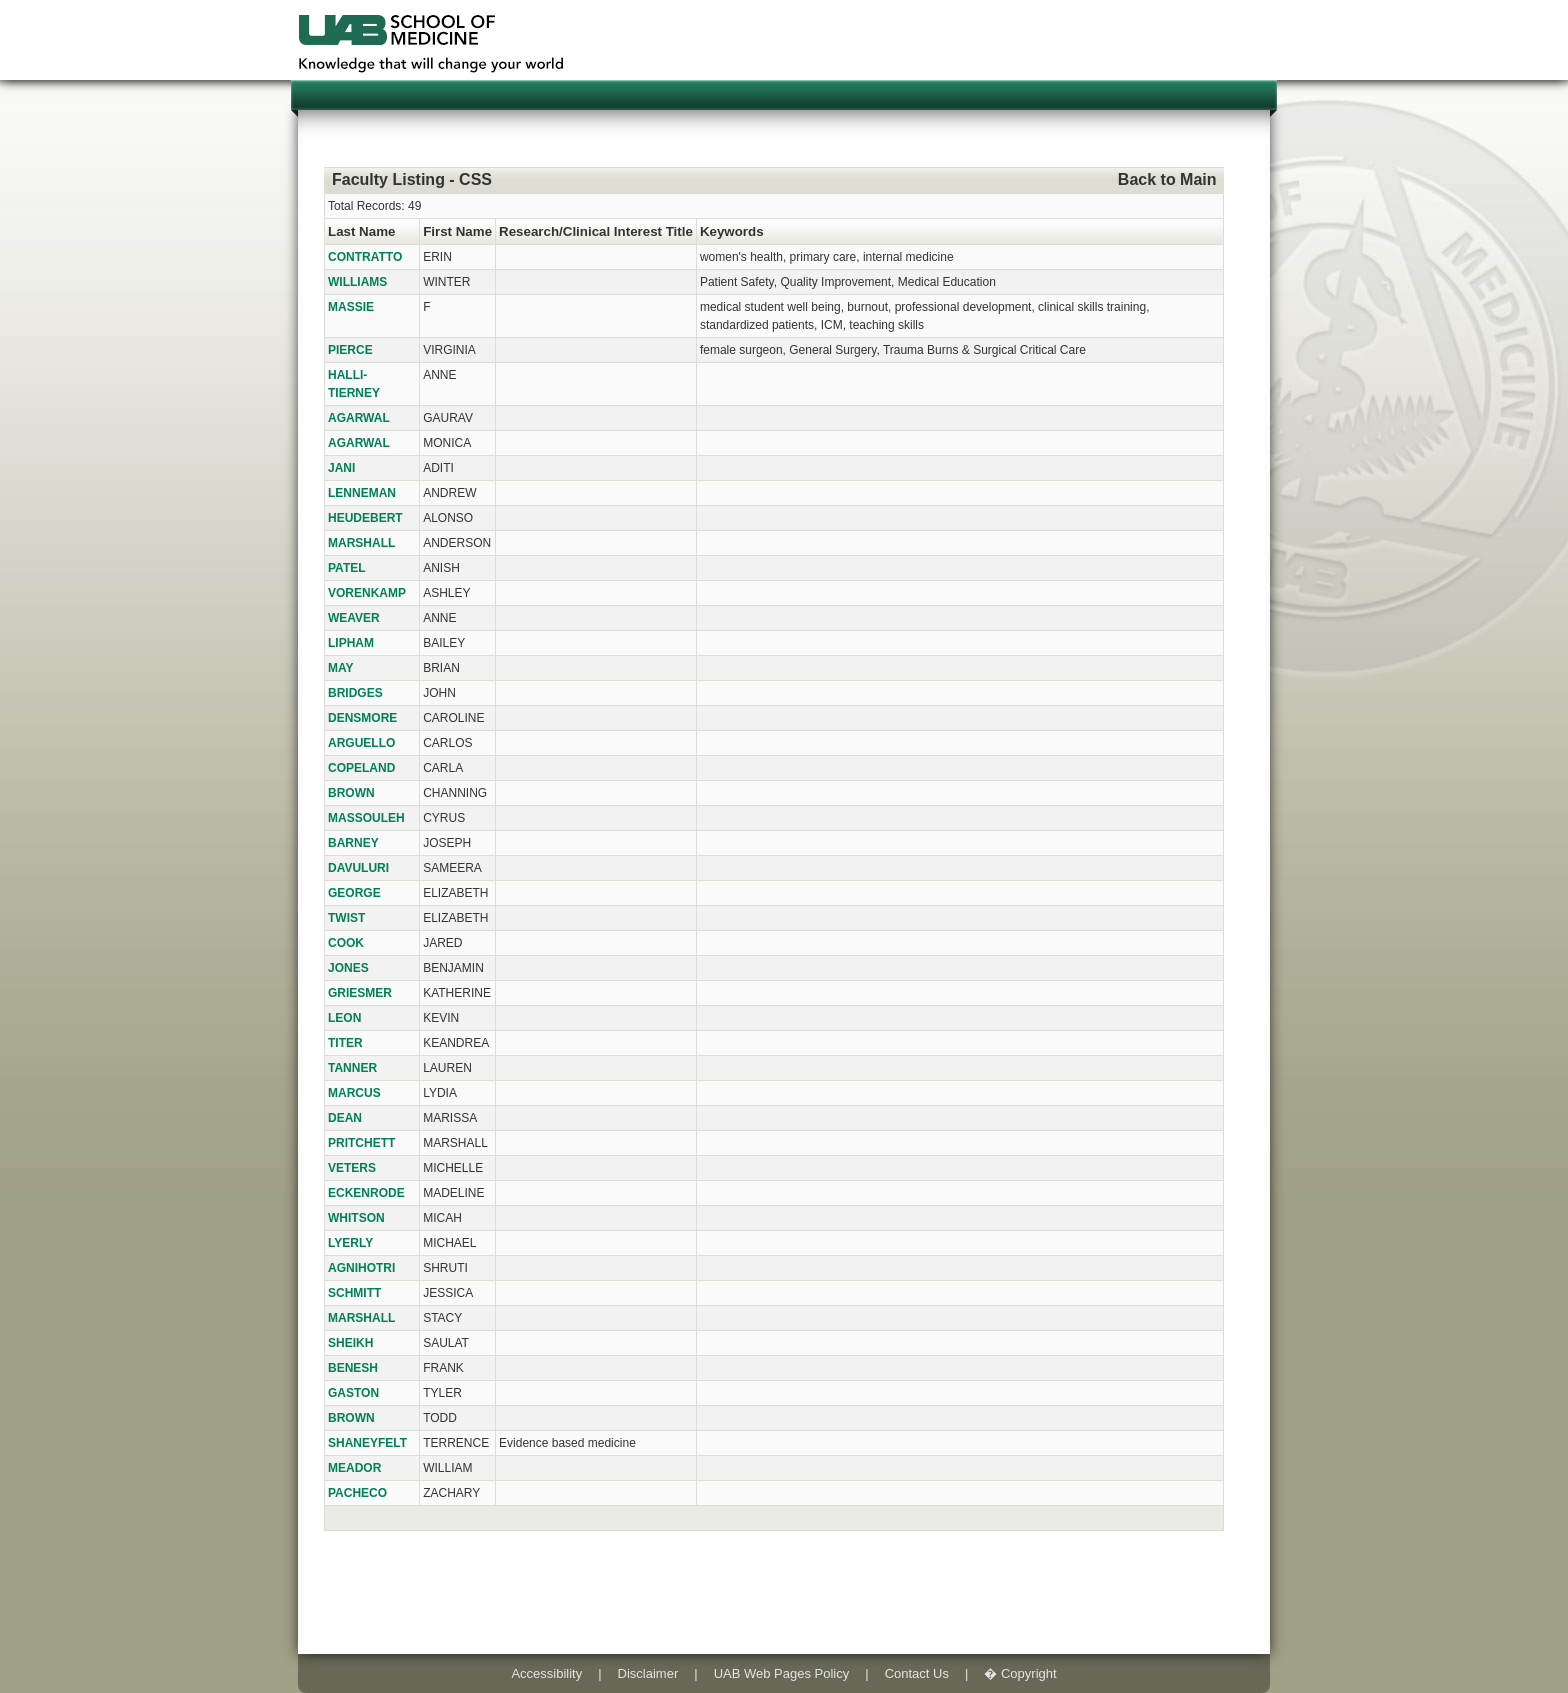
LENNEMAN (362, 493)
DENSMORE (362, 718)
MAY (341, 668)
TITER (345, 1043)
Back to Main (1167, 179)
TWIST (346, 918)
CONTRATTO (365, 257)
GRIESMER (360, 993)
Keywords (732, 231)
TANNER (352, 1068)
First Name (457, 231)
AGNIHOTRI (361, 1268)
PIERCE (350, 350)
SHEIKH (350, 1343)
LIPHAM (351, 643)
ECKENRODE (366, 1193)
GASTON (353, 1393)
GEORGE (354, 893)
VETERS (352, 1168)
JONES (348, 968)
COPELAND (361, 768)
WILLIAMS (357, 282)
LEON (344, 1018)
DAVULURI (358, 868)
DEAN (345, 1118)
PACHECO (357, 1493)
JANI (341, 468)
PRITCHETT (361, 1143)
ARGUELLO (361, 743)
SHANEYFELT (367, 1443)
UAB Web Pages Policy (782, 1673)
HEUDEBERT (365, 518)
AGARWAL (359, 418)
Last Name (361, 231)
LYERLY (350, 1243)
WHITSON (356, 1218)
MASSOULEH (366, 818)
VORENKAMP (367, 593)
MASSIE (351, 307)
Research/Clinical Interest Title (596, 231)
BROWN (351, 793)
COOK (346, 943)
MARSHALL (361, 543)
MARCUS (354, 1093)
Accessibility (546, 1673)
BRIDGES (355, 693)
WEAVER (354, 618)
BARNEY (353, 843)
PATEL (347, 568)
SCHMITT (354, 1293)
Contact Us (917, 1673)
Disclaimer (648, 1673)
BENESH (353, 1368)
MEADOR (354, 1468)
